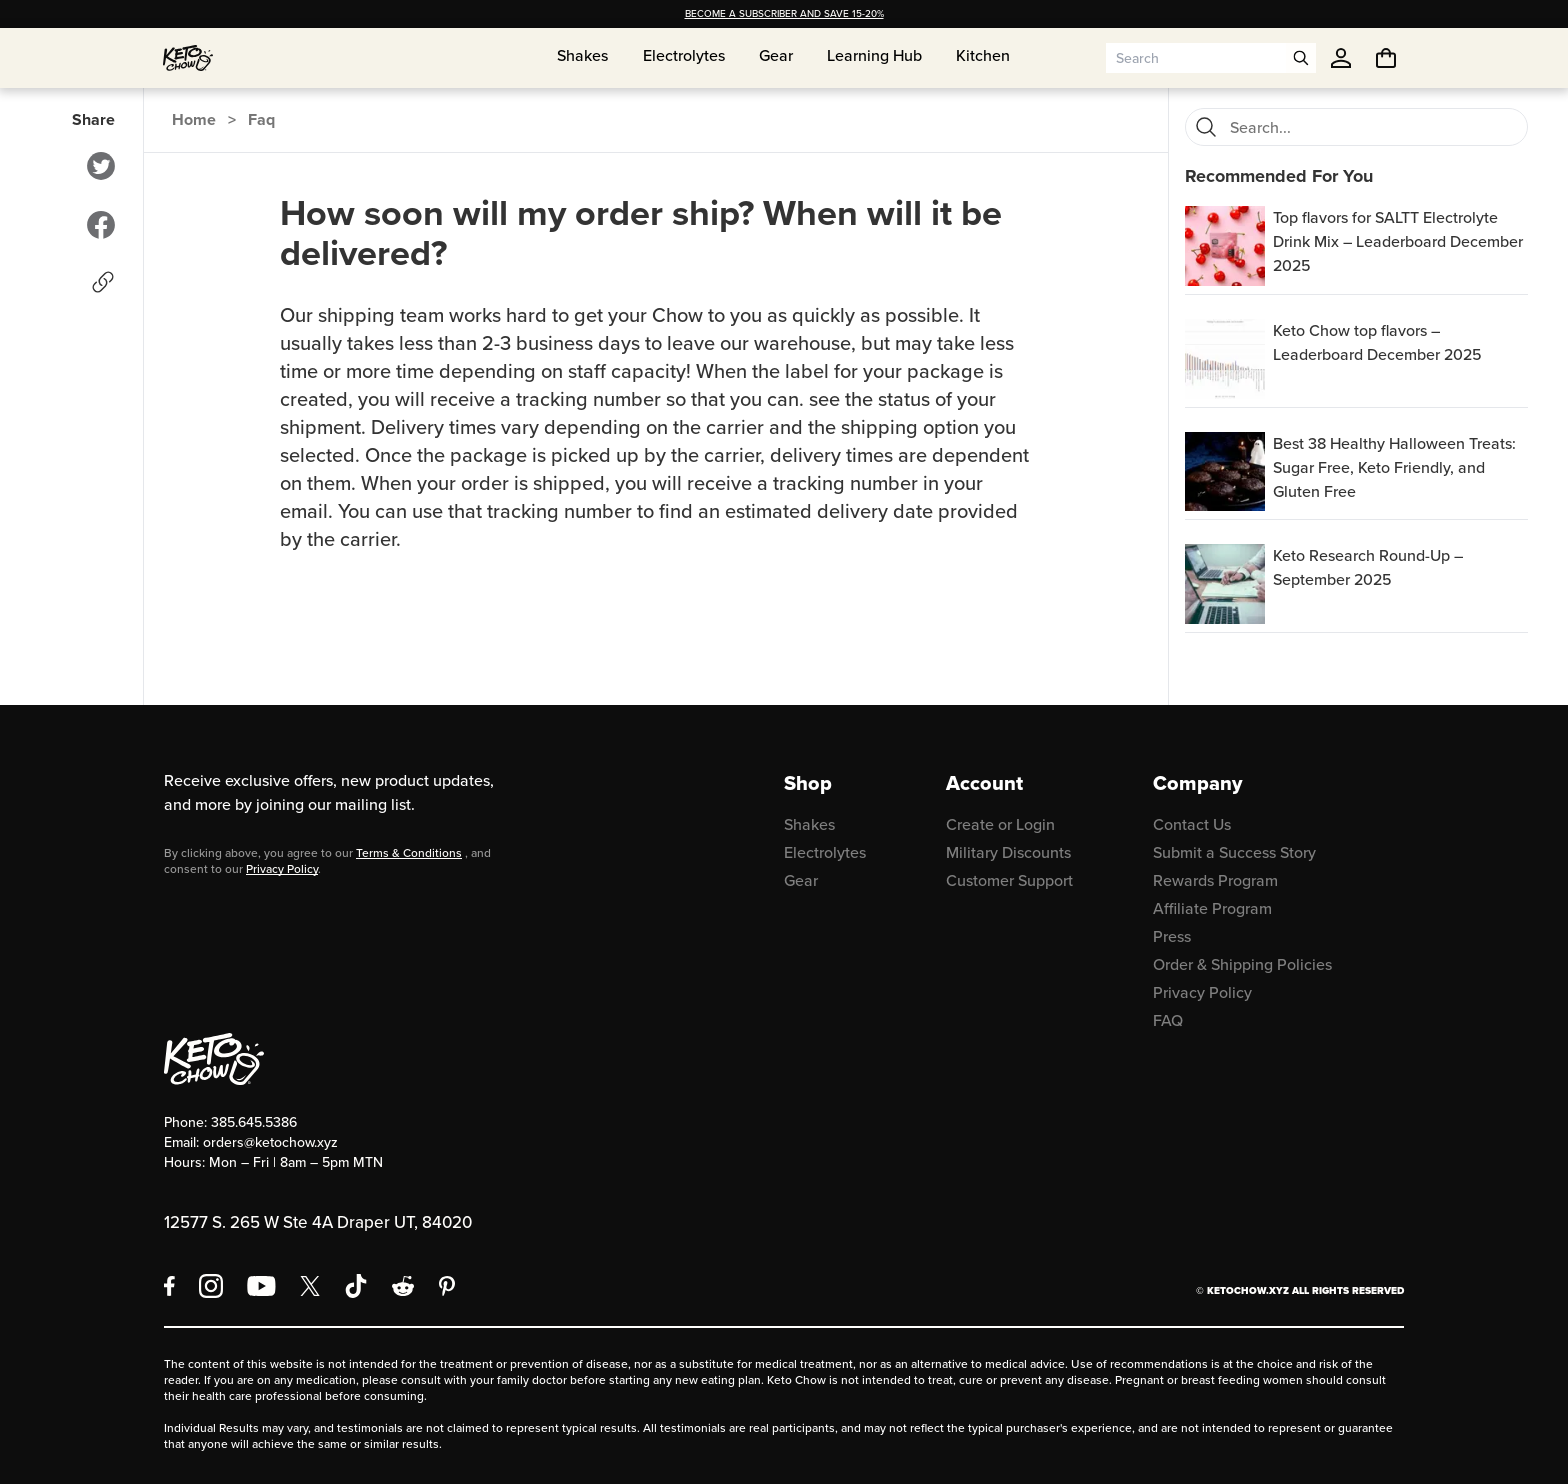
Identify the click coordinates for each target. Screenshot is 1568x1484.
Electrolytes (825, 852)
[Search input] (1196, 58)
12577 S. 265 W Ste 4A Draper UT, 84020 (318, 1222)
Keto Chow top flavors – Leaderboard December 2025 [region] (1377, 342)
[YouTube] (261, 1286)
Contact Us (1192, 824)
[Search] (1206, 127)
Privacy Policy (282, 869)
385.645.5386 (254, 1122)
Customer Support (1009, 880)
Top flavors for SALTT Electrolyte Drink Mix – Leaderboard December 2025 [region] (1398, 241)
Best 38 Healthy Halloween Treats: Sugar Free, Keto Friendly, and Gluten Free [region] (1394, 467)
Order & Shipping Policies (1242, 964)
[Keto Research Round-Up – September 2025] (1225, 584)
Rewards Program (1215, 880)
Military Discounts (1008, 852)
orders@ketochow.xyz (270, 1142)
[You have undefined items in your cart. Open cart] (1386, 58)
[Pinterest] (447, 1286)
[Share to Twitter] (101, 166)
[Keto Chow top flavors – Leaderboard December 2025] (1225, 359)
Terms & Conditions (409, 853)
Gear (801, 880)
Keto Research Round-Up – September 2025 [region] (1368, 567)
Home (194, 119)
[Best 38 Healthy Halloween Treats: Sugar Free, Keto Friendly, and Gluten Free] (1225, 472)
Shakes (809, 824)
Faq (261, 119)
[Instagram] (211, 1286)
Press (1172, 936)
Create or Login (1000, 824)
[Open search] (1301, 58)
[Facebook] (169, 1286)
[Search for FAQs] (1372, 127)
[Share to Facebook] (101, 225)
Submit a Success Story (1234, 852)
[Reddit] (403, 1286)
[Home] (188, 58)
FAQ (1168, 1020)
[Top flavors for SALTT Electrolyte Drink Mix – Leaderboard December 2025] (1225, 246)
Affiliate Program (1212, 908)
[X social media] (310, 1286)
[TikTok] (356, 1286)
